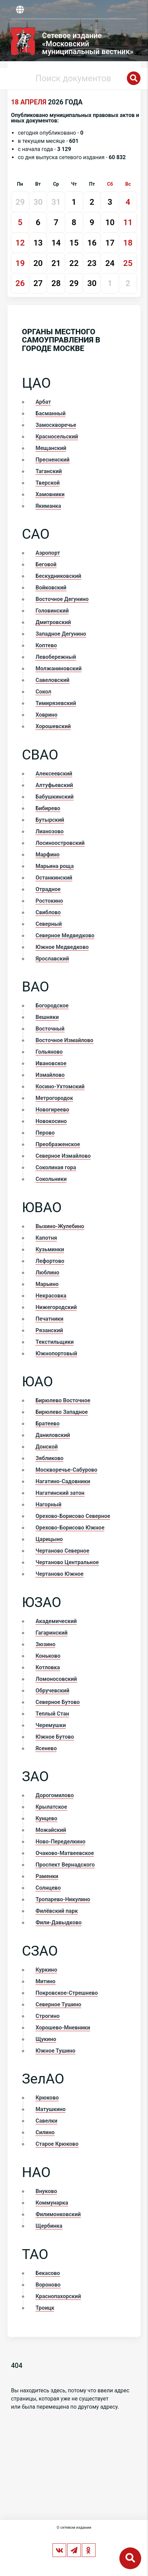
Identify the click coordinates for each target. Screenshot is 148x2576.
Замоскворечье (55, 425)
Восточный (49, 1028)
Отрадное (47, 889)
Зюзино (45, 1644)
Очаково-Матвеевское (64, 1853)
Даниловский (52, 1435)
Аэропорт (47, 553)
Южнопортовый (56, 1353)
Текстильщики (54, 1342)
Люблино (47, 1272)
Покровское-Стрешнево (66, 1993)
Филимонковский (58, 2214)
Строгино (47, 2016)
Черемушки (50, 1725)
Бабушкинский (54, 796)
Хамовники (49, 494)
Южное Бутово (54, 1737)
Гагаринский (51, 1632)
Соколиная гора (55, 1167)
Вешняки (47, 1017)
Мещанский (50, 448)
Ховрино (46, 715)
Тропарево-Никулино (62, 1899)
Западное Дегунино (60, 634)
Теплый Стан (52, 1713)
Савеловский (52, 680)
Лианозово (49, 831)
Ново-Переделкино (60, 1841)
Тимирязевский (55, 703)
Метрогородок (54, 1098)
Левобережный (55, 657)
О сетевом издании (74, 2527)
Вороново (47, 2284)
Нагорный (48, 1504)
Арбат (43, 402)
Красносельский (56, 436)
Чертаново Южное (59, 1574)
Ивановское (50, 1063)
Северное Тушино (58, 2004)
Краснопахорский (58, 2296)
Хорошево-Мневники (62, 2027)
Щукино (45, 2039)
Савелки (46, 2121)
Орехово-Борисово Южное (69, 1527)
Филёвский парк (56, 1911)
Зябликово (49, 1458)
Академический (56, 1621)
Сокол (43, 691)
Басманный (50, 413)
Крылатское (51, 1807)
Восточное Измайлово (64, 1040)
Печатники (49, 1319)
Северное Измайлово (63, 1156)
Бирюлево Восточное (62, 1400)
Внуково (46, 2191)
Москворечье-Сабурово (66, 1470)
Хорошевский (53, 726)
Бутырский (49, 820)
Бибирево (47, 808)
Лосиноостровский (60, 843)
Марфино (47, 854)
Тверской (47, 483)
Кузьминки (49, 1249)
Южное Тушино (55, 2050)
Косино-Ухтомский (60, 1086)
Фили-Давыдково (58, 1922)
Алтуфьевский (54, 785)
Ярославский (52, 958)
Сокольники (50, 1179)
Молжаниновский (58, 668)
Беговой (45, 564)
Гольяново (49, 1052)
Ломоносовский (56, 1679)
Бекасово (47, 2273)
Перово (45, 1133)
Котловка (47, 1667)
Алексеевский (53, 773)
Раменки (46, 1876)
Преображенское (57, 1144)
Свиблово (48, 912)
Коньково (47, 1656)
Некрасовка (50, 1295)
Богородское (52, 1005)
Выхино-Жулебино (59, 1226)
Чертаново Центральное (67, 1562)
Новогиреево (52, 1109)
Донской (46, 1446)
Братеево (47, 1423)
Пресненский (52, 459)
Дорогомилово (54, 1795)
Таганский (48, 471)
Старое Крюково (56, 2144)
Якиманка (48, 506)
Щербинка (48, 2226)
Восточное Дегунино (62, 599)
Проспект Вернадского (65, 1864)
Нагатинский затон (59, 1493)
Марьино (47, 1284)
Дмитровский (53, 622)
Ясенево (46, 1748)
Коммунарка (51, 2202)
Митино (45, 1981)
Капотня (46, 1238)
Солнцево (48, 1888)
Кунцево (46, 1818)
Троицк (44, 2308)
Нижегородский (56, 1307)
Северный (48, 924)
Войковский (50, 587)
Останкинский (53, 877)
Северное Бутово (57, 1702)
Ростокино (49, 901)
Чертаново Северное (62, 1551)
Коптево (46, 645)
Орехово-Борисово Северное (72, 1516)
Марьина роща (54, 866)
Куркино (46, 1970)
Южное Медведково (62, 947)
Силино (45, 2132)
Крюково (47, 2097)
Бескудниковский (58, 576)
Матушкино (50, 2109)
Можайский (50, 1830)
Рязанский (49, 1330)
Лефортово (49, 1261)
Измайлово (49, 1075)
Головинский (52, 610)
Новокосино (51, 1121)
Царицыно (49, 1539)
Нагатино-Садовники (62, 1481)
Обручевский (52, 1690)
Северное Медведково (64, 935)
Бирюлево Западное (61, 1412)
